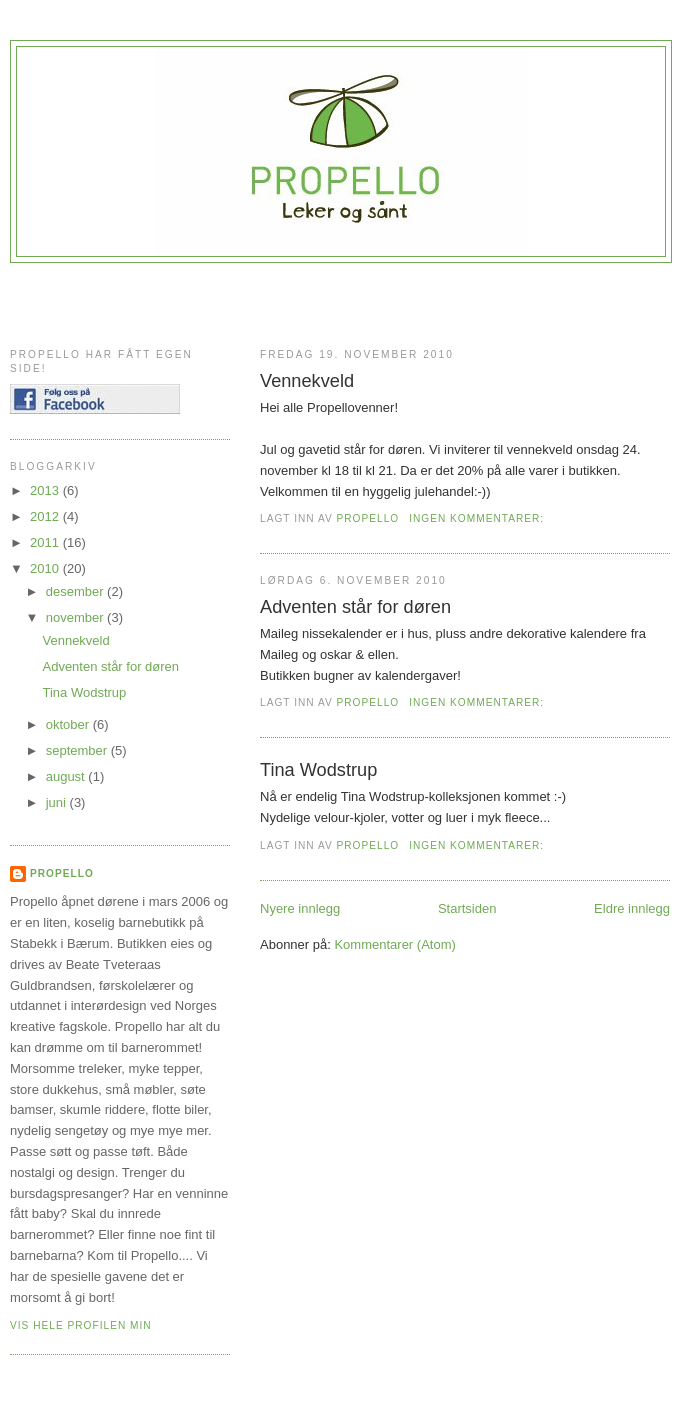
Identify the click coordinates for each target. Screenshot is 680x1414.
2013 (46, 490)
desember (76, 591)
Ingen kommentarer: (478, 518)
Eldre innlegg (632, 908)
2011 (46, 542)
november (76, 617)
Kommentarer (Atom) (394, 944)
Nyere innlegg (300, 908)
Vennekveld (307, 381)
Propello (62, 873)
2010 (46, 568)
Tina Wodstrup (318, 770)
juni (58, 802)
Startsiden (467, 908)
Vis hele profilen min (81, 1325)
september (78, 750)
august (67, 776)
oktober (69, 724)
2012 (46, 516)
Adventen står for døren (355, 607)
